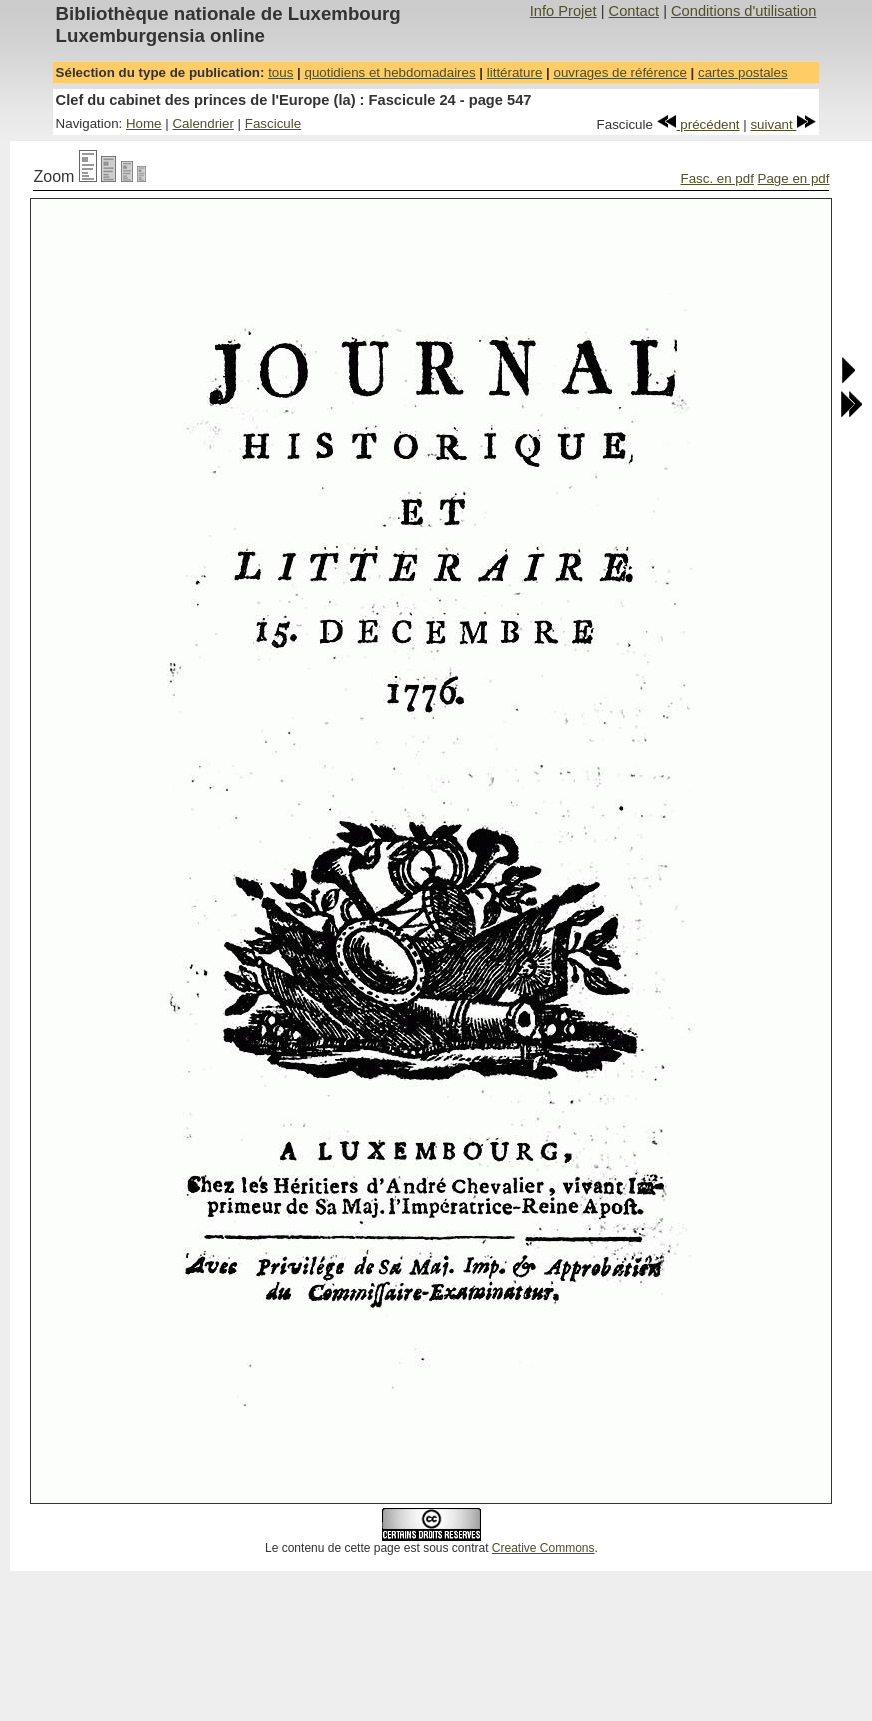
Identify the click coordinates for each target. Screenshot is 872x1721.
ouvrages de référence (619, 72)
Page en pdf (794, 178)
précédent (698, 124)
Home (144, 123)
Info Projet (563, 11)
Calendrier (203, 123)
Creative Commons (543, 1548)
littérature (515, 72)
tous (280, 72)
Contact (634, 11)
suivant (783, 124)
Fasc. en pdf (717, 178)
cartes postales (743, 72)
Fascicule (273, 123)
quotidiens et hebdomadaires (389, 72)
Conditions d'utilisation (743, 11)
